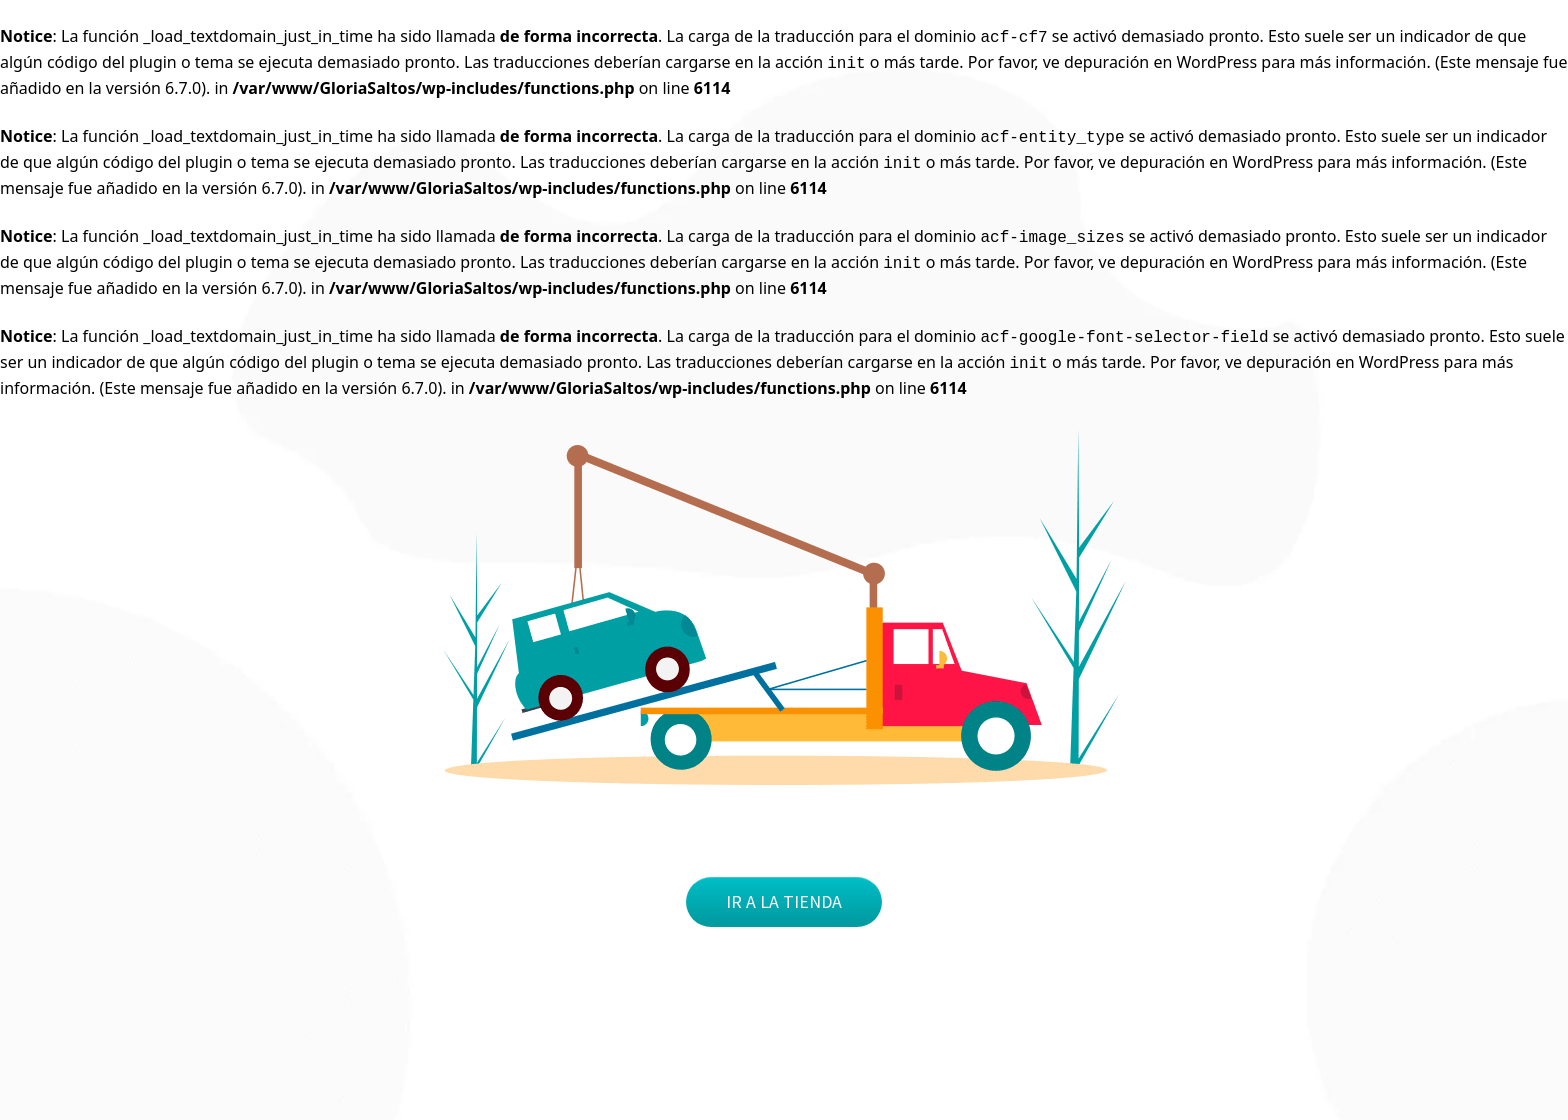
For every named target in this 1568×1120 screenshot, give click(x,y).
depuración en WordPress (1160, 62)
